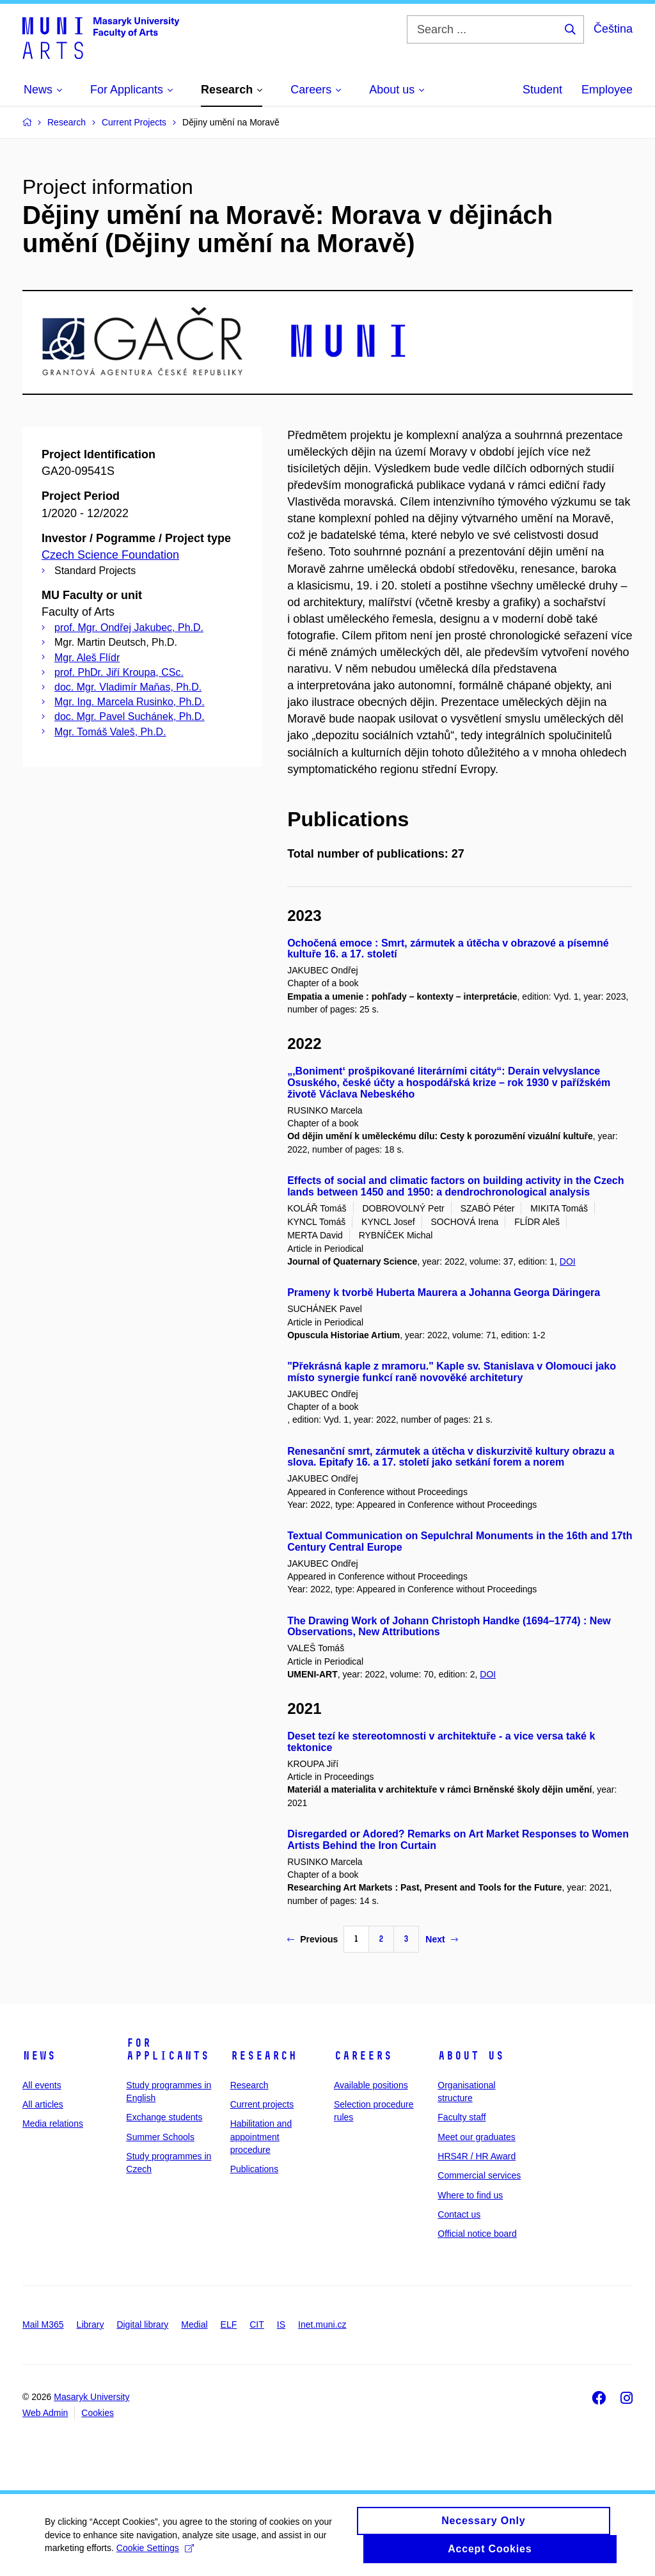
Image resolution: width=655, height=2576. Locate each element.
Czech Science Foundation (110, 554)
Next (441, 1939)
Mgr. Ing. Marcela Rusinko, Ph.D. (129, 701)
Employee (607, 89)
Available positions (371, 2085)
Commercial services (479, 2175)
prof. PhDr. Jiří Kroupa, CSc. (119, 672)
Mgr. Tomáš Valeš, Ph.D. (110, 731)
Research (263, 2056)
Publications (254, 2169)
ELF (229, 2324)
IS (281, 2324)
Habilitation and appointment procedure (261, 2136)
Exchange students (164, 2117)
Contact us (459, 2214)
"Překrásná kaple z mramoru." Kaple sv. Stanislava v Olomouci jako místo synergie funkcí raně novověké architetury (451, 1372)
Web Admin (45, 2413)
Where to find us (470, 2195)
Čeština (613, 28)
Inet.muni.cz (322, 2324)
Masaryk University (91, 2397)
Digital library (142, 2324)
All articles (42, 2104)
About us (471, 2056)
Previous (312, 1939)
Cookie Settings (155, 2556)
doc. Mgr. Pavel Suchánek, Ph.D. (129, 716)
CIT (256, 2324)
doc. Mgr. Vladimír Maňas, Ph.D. (127, 687)
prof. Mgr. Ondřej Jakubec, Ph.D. (128, 627)
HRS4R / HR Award (477, 2156)
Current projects (262, 2104)
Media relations (52, 2123)
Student (542, 89)
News (39, 2056)
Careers (363, 2056)
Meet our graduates (476, 2137)
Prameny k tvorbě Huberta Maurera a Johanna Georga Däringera (443, 1292)
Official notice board (477, 2233)
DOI (568, 1261)
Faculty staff (461, 2117)
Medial (194, 2324)
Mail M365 (43, 2324)
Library (90, 2324)
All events (41, 2085)
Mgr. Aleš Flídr (87, 657)
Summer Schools (160, 2137)
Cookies (97, 2413)
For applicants (167, 2049)
